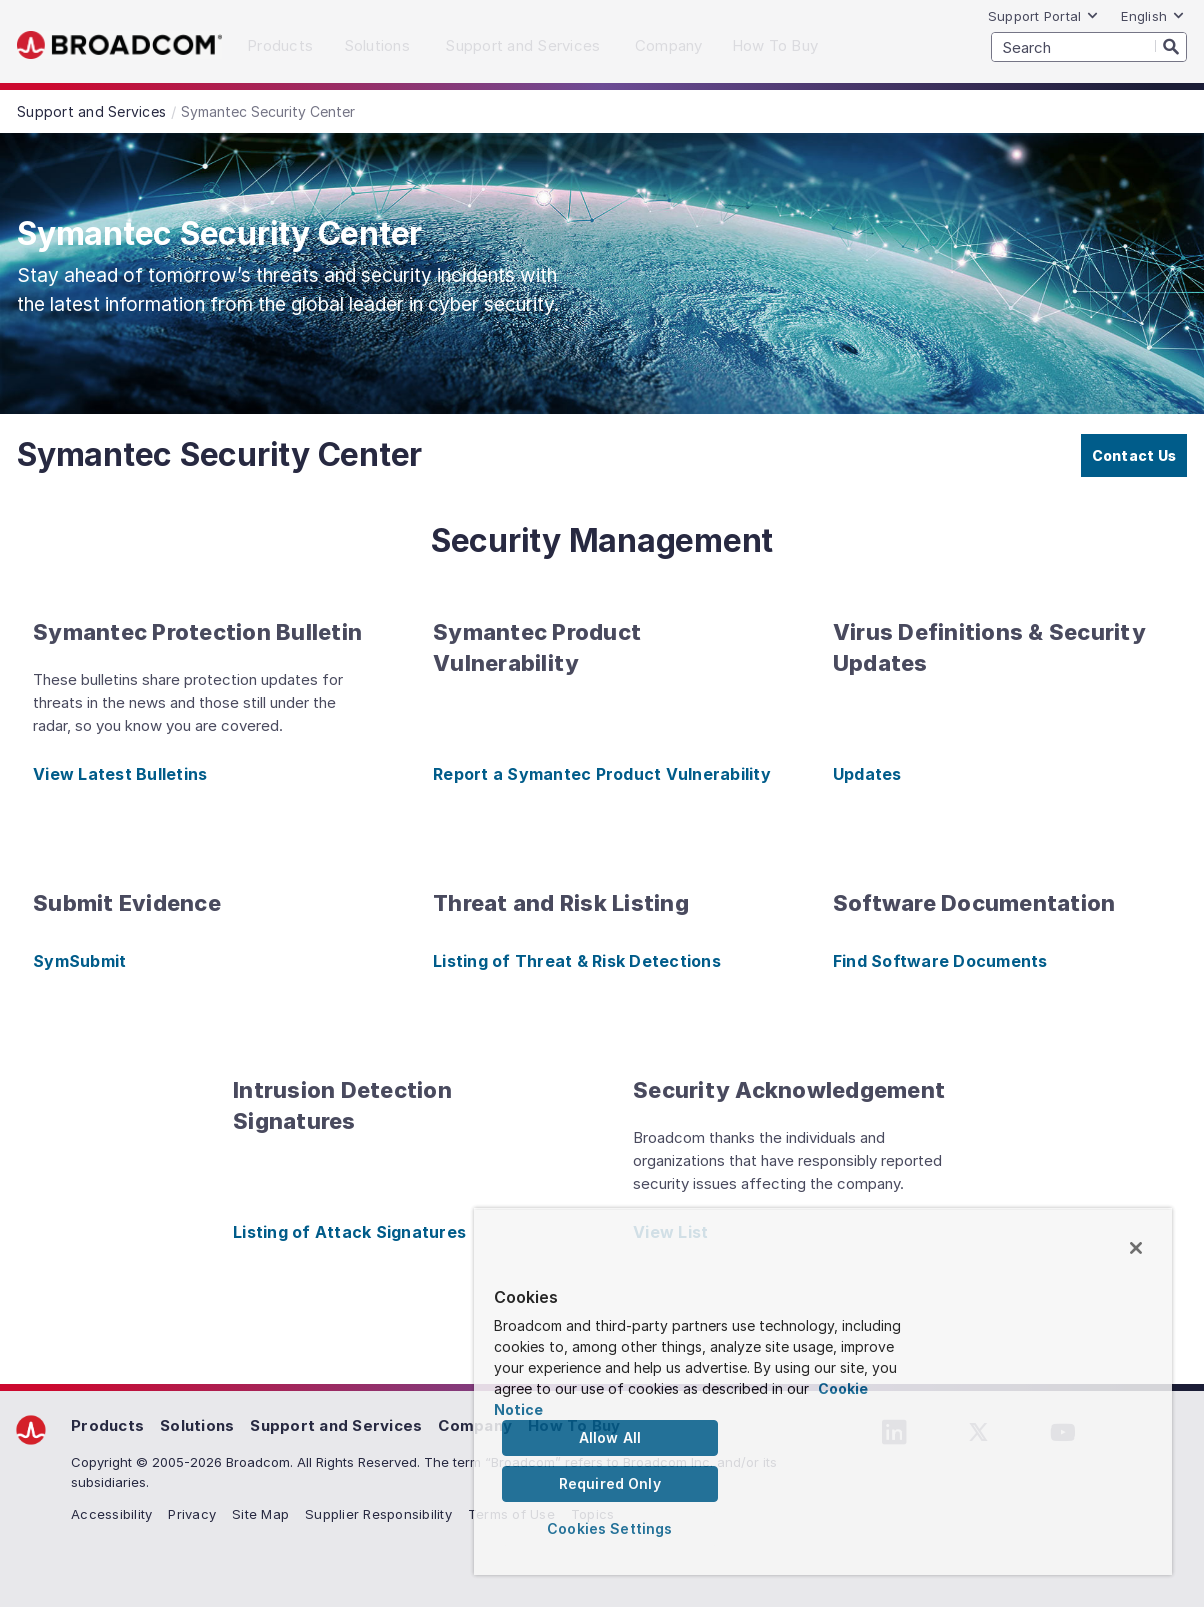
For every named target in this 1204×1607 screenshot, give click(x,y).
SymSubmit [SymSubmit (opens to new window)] (79, 961)
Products (107, 1425)
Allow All (610, 1437)
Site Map (260, 1514)
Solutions (197, 1425)
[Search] (1171, 46)
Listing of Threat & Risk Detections (577, 961)
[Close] (1136, 1248)
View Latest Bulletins (120, 774)
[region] (823, 1391)
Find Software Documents (940, 961)
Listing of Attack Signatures (349, 1232)
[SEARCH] (1089, 47)
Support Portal (1044, 16)
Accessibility (111, 1514)
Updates (867, 774)
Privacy (192, 1514)
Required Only (610, 1483)
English (1153, 16)
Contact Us (1134, 455)
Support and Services (336, 1425)
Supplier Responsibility (378, 1514)
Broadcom (119, 45)
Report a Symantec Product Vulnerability (602, 774)
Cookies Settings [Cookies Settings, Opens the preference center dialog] (609, 1528)
